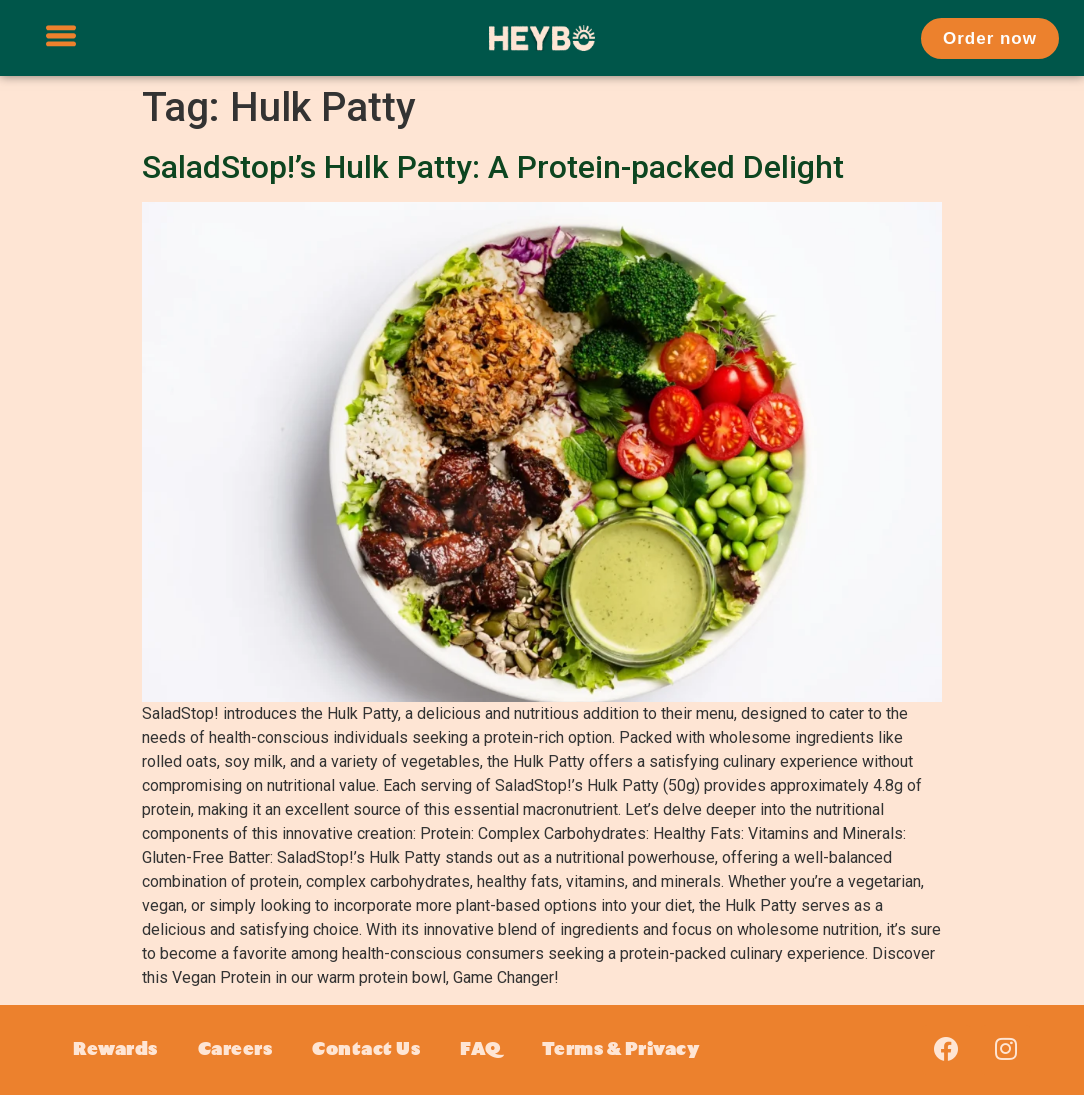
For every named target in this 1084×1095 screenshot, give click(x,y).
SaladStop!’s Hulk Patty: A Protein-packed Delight (493, 167)
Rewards (115, 1049)
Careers (235, 1049)
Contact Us (366, 1049)
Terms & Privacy (621, 1049)
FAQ (481, 1049)
